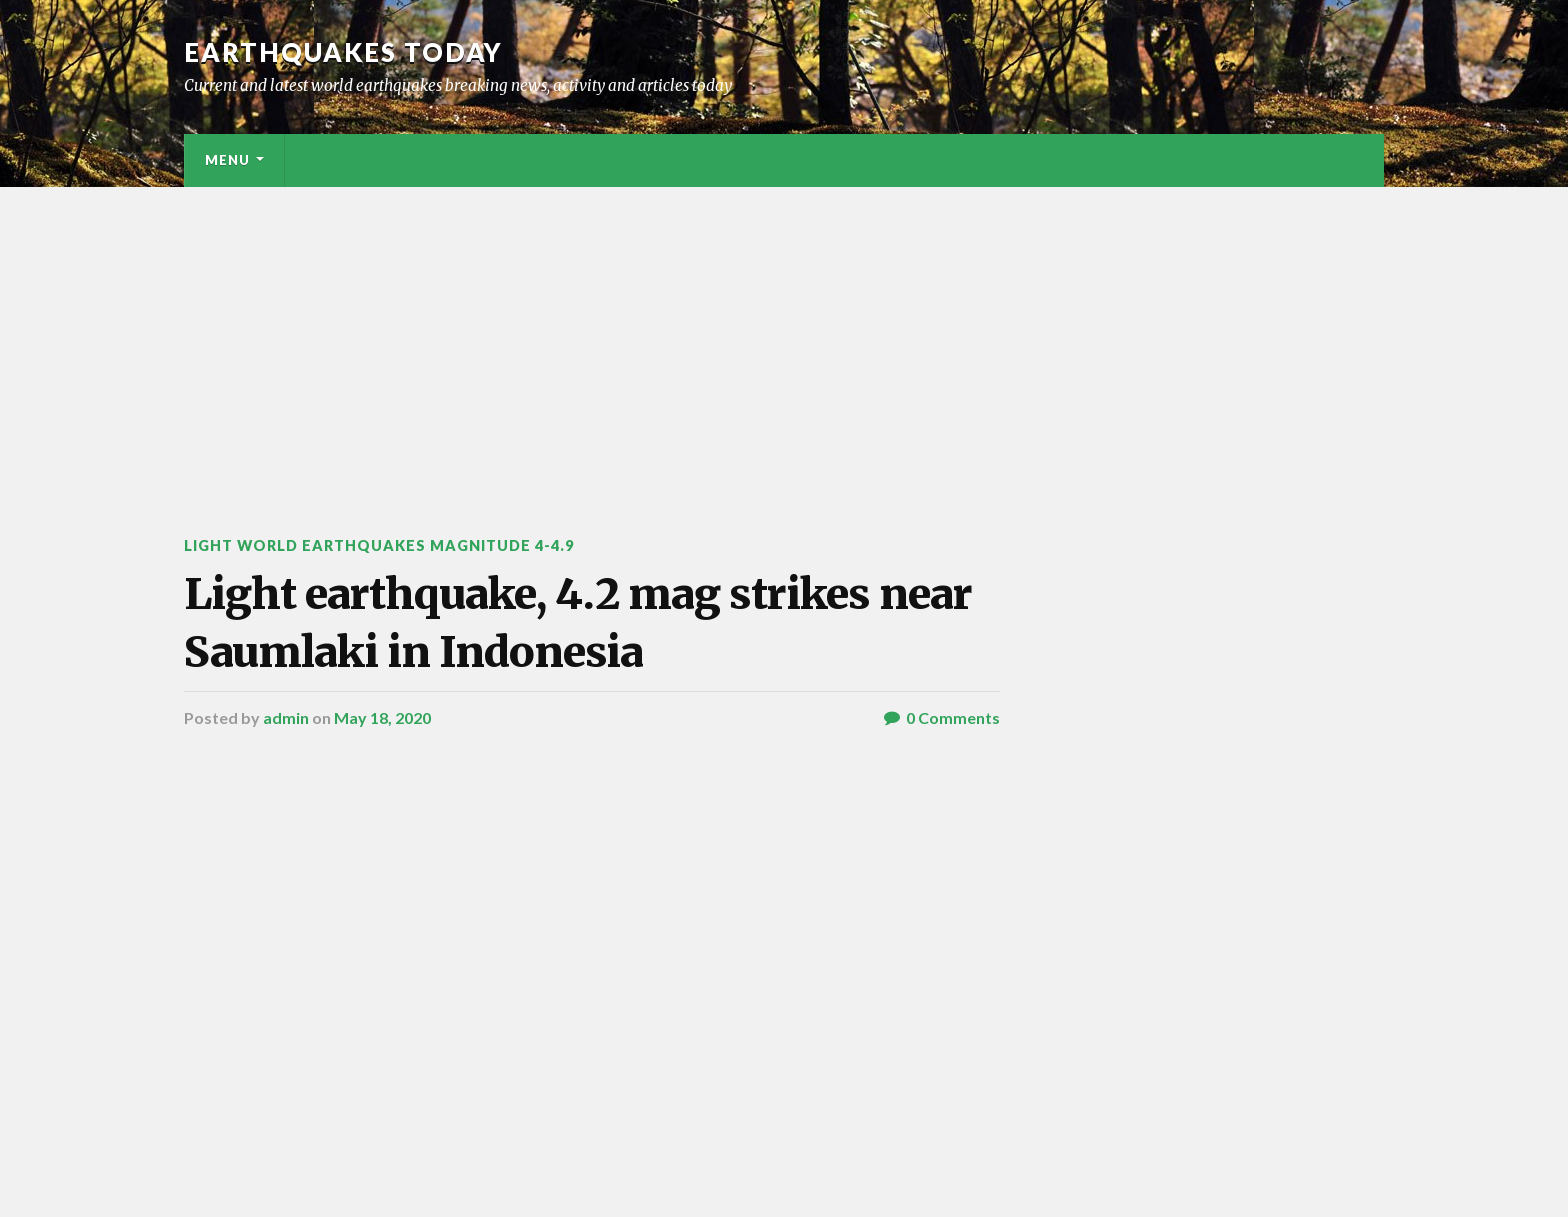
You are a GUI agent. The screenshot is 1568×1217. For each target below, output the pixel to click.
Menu (227, 160)
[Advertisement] (784, 337)
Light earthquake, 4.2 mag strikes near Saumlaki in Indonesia (578, 622)
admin (286, 717)
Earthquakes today (343, 52)
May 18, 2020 (382, 717)
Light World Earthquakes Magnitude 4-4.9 (379, 545)
